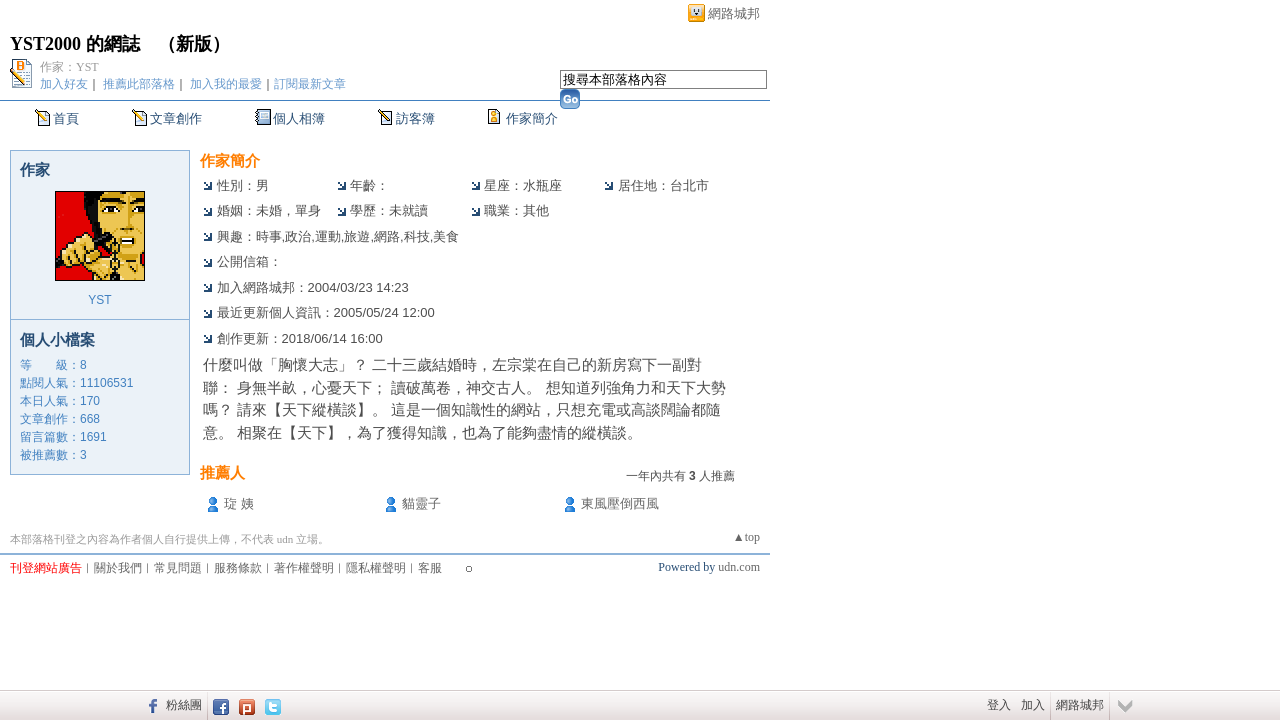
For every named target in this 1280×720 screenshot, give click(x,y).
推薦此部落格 (139, 84)
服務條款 (238, 568)
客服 (430, 568)
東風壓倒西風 (620, 503)
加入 (1033, 705)
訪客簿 (415, 118)
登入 (999, 705)
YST (99, 300)
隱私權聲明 (376, 568)
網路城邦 (734, 13)
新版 (194, 44)
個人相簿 (299, 118)
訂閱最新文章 (310, 84)
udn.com (739, 567)
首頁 (66, 118)
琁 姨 (239, 503)
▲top (746, 537)
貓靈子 (421, 503)
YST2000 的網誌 (75, 44)
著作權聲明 (304, 568)
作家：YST (69, 67)
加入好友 (64, 84)
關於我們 (118, 568)
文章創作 (176, 118)
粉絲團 (184, 705)
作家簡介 (532, 118)
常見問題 (178, 568)
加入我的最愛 (226, 84)
